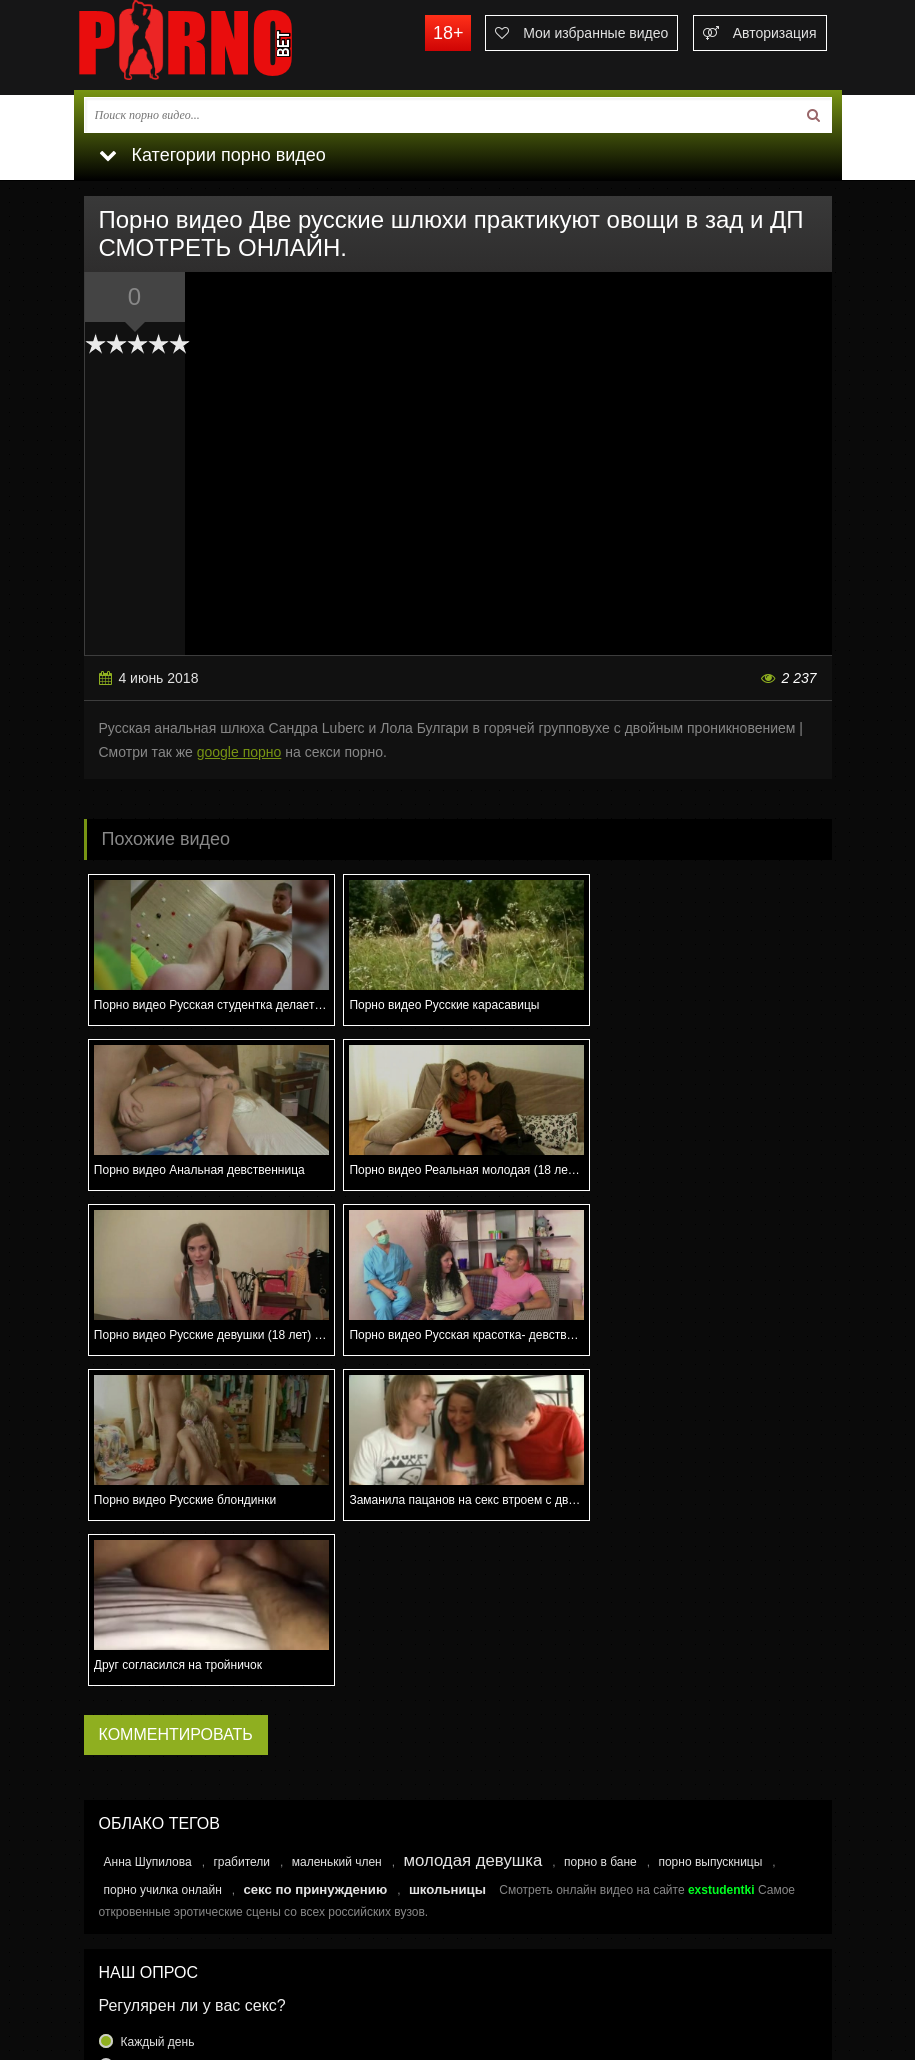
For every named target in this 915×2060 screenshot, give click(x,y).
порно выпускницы (710, 1532)
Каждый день (158, 1712)
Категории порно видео (212, 155)
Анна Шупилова (148, 1532)
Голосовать (458, 1850)
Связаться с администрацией (177, 1962)
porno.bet (224, 45)
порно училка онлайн (163, 1560)
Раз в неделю (158, 1760)
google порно (239, 752)
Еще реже (149, 1808)
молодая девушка (472, 1530)
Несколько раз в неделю (189, 1736)
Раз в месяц (154, 1784)
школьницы (447, 1559)
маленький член (337, 1532)
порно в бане (600, 1532)
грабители (241, 1532)
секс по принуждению (315, 1559)
